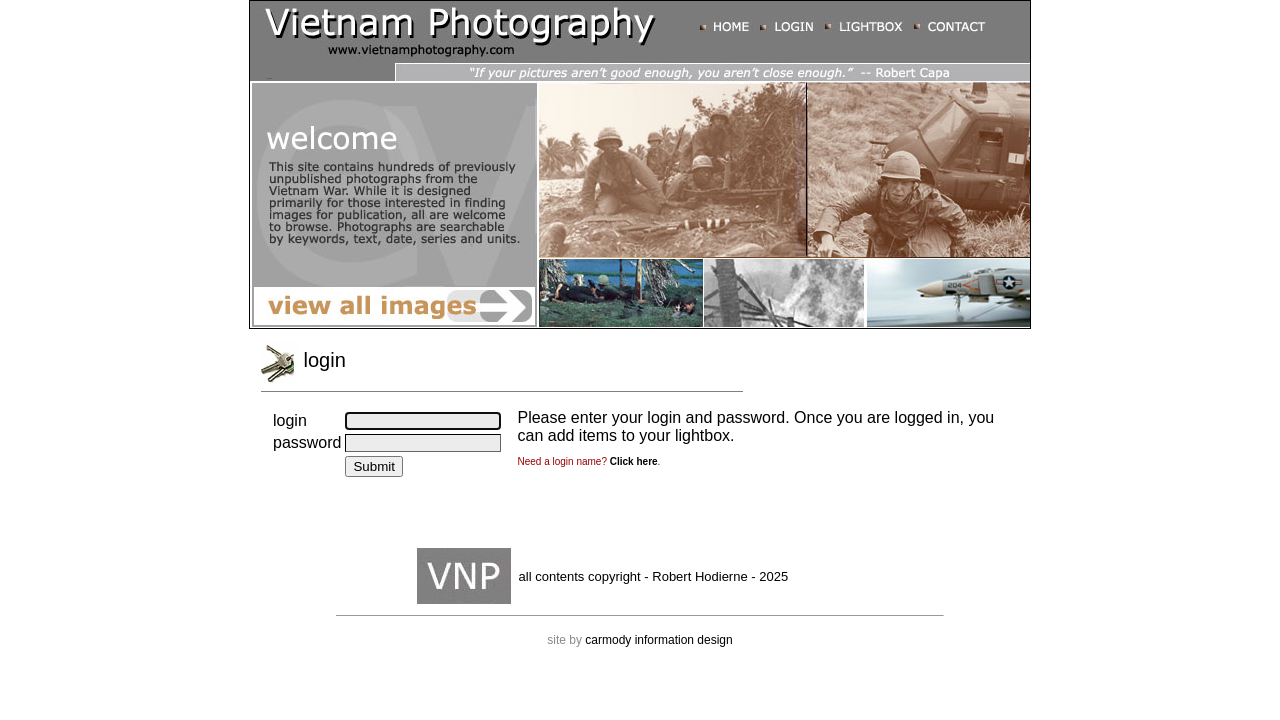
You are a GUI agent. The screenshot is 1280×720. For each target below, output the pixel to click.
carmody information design (658, 640)
